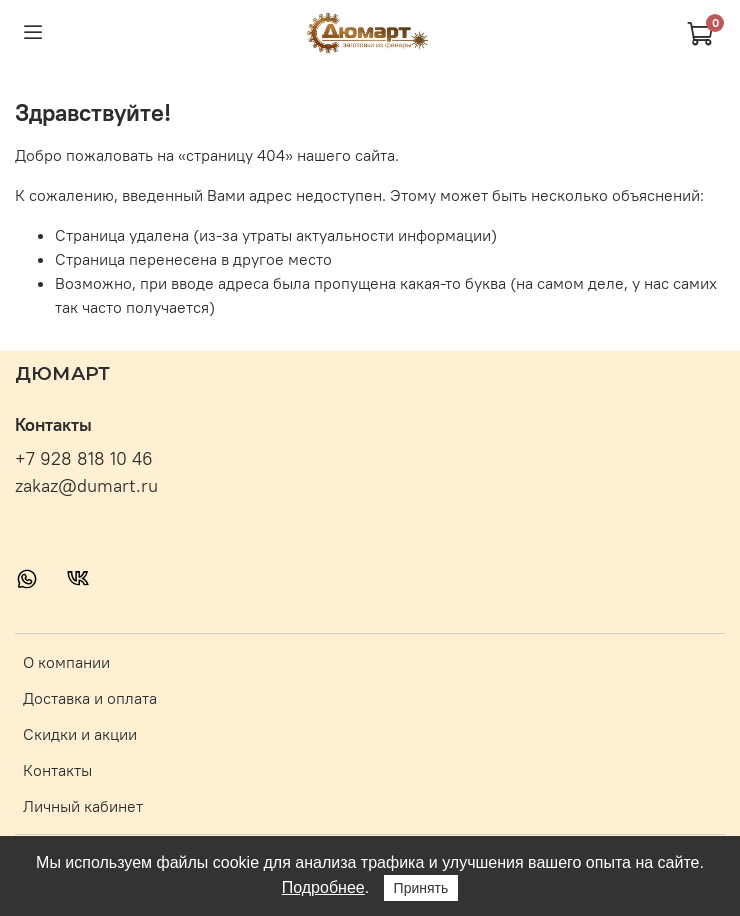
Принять (421, 888)
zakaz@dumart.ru (86, 486)
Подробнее (323, 887)
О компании (66, 662)
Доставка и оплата (90, 698)
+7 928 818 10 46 (84, 459)
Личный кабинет (83, 806)
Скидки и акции (80, 734)
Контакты (57, 770)
